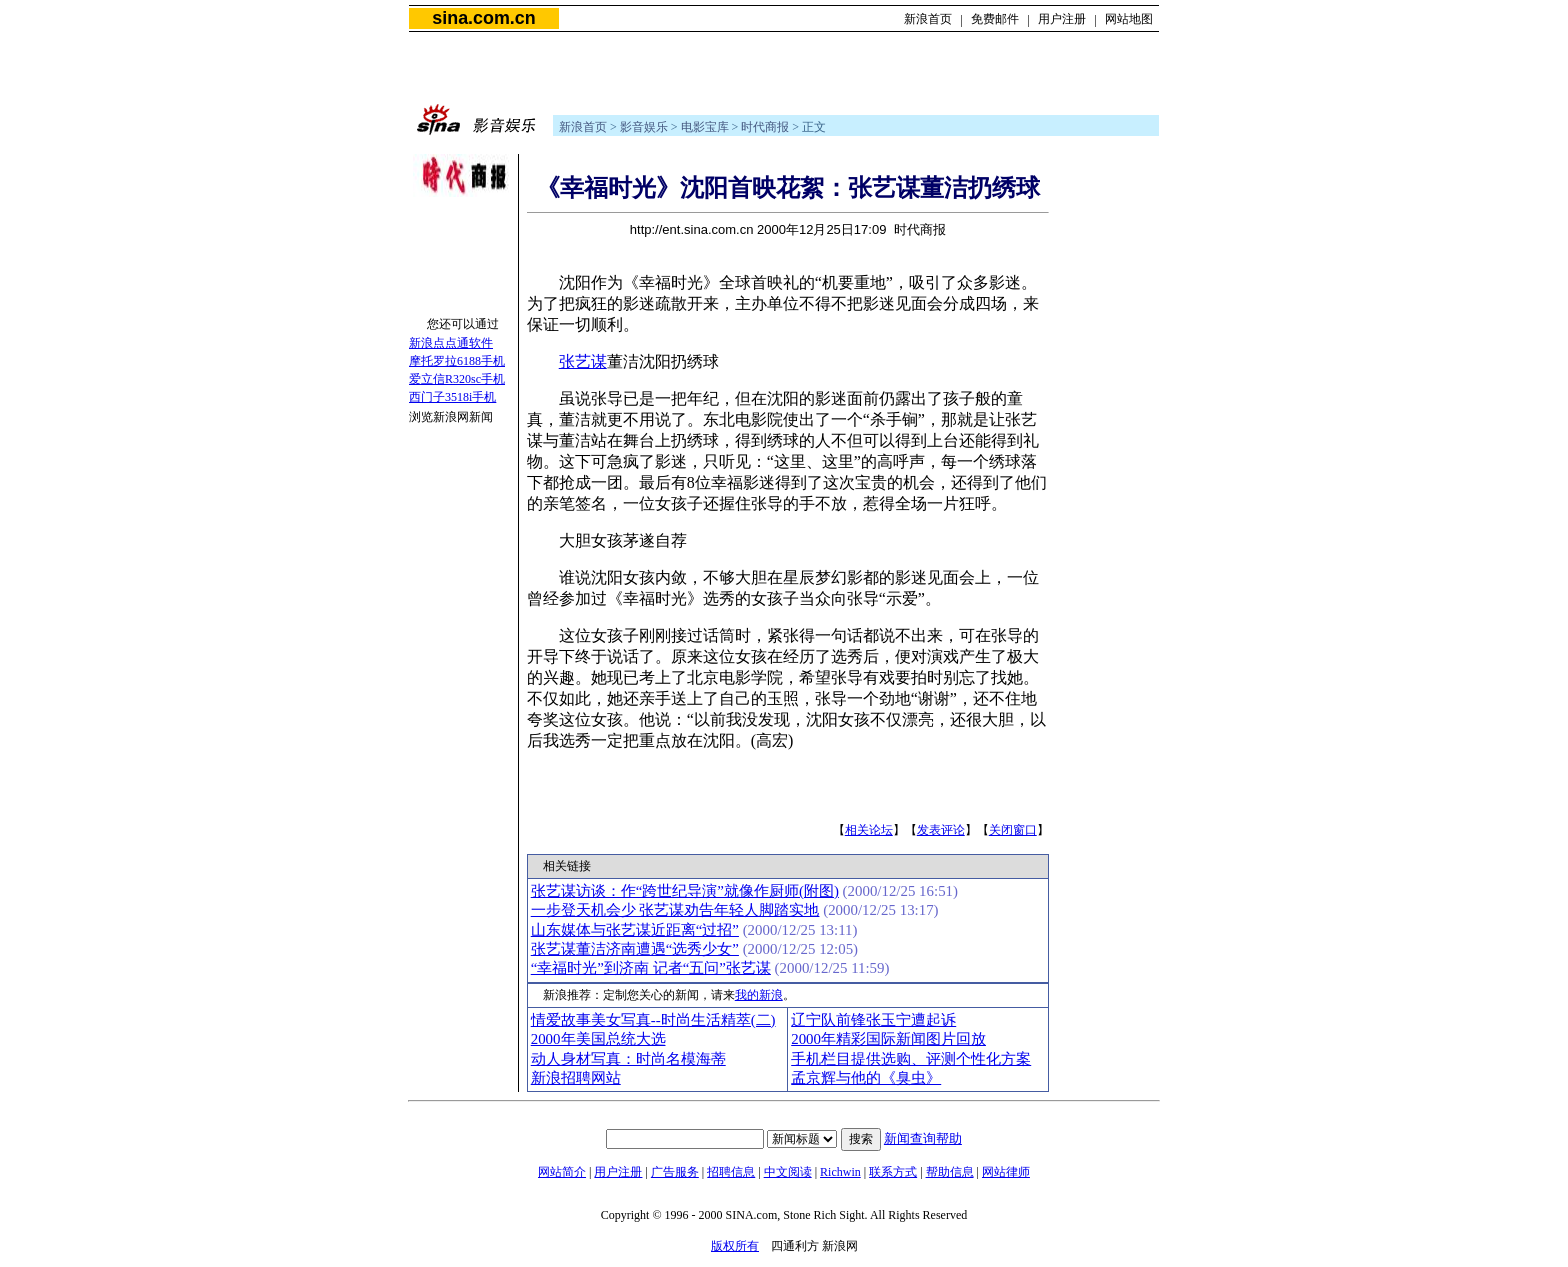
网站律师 (1006, 1172)
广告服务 (675, 1172)
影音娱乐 (644, 127)
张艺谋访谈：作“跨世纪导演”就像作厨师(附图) (685, 891)
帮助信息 (950, 1172)
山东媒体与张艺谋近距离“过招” (635, 930)
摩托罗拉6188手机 (457, 361)
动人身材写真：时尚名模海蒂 (628, 1059)
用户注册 (1062, 19)
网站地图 (1129, 19)
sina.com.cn (483, 18)
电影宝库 (705, 127)
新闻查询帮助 (923, 1138)
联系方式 (893, 1172)
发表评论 (941, 830)
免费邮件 (995, 19)
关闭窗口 (1013, 830)
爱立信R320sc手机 (457, 379)
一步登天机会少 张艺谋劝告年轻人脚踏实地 (675, 910)
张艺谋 (583, 361)
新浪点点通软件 (451, 343)
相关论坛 (869, 830)
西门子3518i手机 (452, 397)
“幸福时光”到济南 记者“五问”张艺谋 (651, 968)
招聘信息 (731, 1172)
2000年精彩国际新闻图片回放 (888, 1039)
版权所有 (735, 1246)
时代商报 (765, 127)
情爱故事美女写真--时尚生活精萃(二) (653, 1020)
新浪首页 (928, 19)
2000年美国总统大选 (598, 1039)
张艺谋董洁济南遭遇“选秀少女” (635, 949)
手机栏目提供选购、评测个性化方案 (911, 1059)
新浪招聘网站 (576, 1078)
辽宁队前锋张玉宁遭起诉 (873, 1020)
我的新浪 (759, 995)
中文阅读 (788, 1172)
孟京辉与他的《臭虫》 (866, 1078)
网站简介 (562, 1172)
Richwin (840, 1172)
